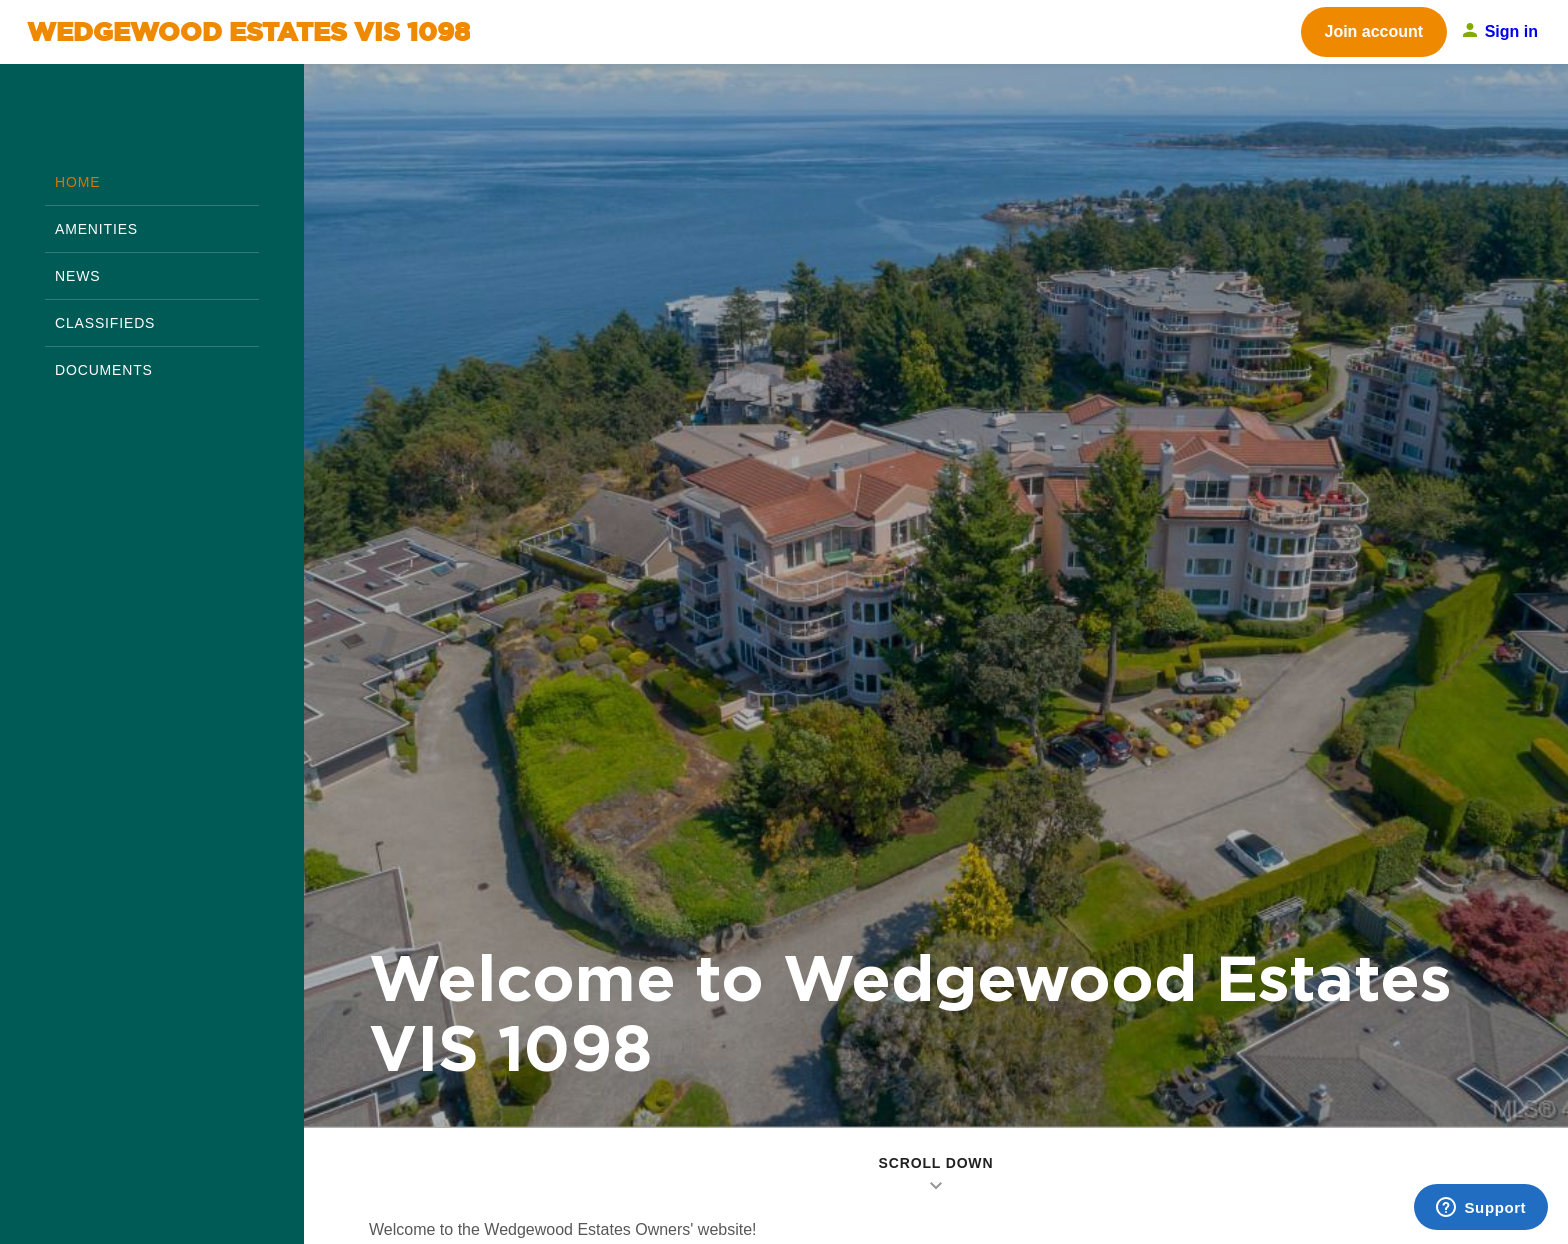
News (77, 276)
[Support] (1481, 1207)
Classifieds (105, 323)
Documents (104, 370)
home (77, 182)
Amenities (96, 229)
